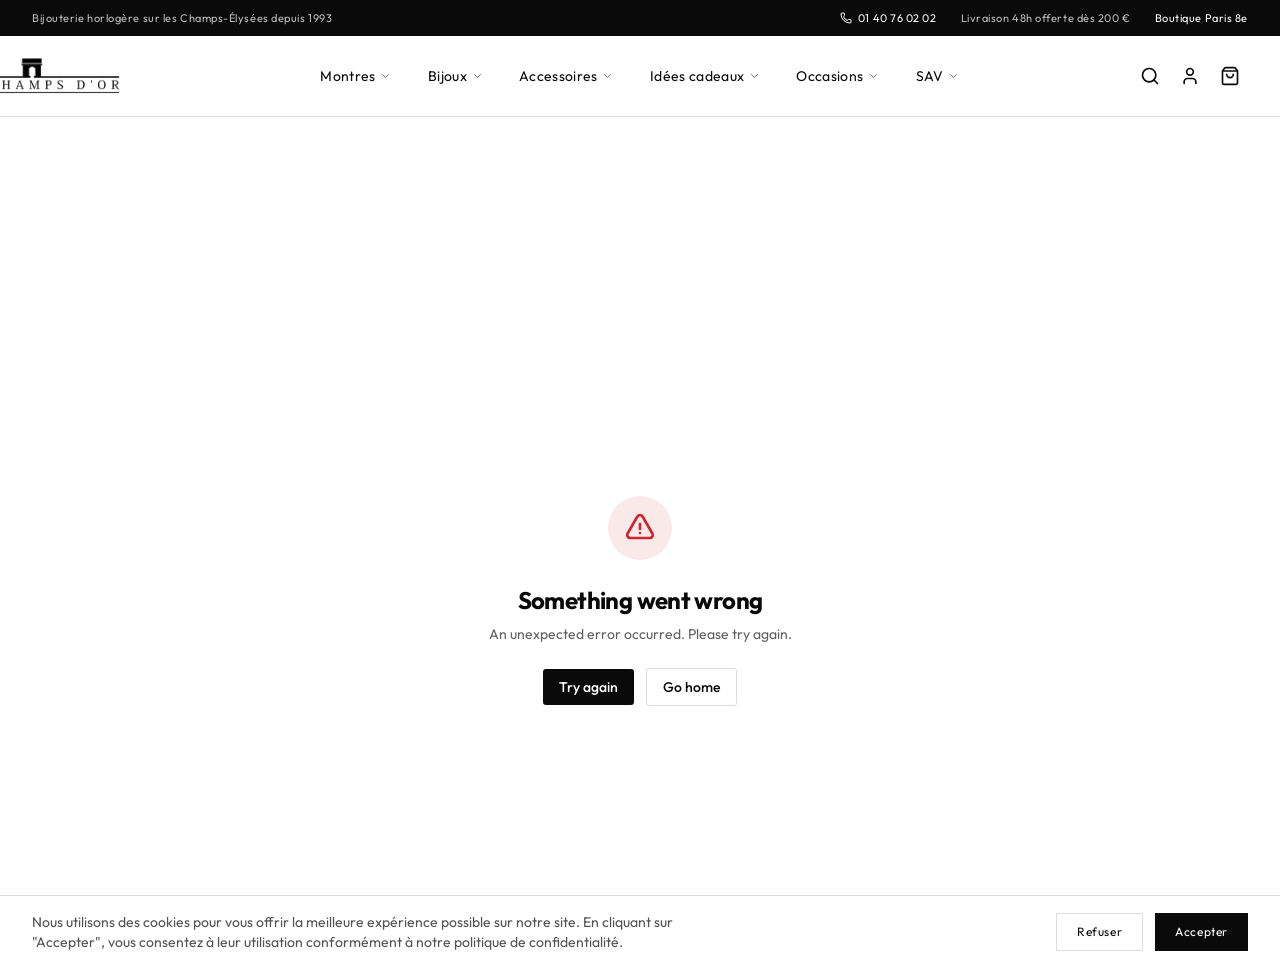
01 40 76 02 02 (874, 17)
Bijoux (458, 75)
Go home (692, 686)
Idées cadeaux (708, 75)
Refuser (1096, 931)
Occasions (840, 75)
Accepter (1201, 931)
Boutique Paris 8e (1198, 17)
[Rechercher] (1150, 76)
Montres (356, 75)
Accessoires (572, 75)
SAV (939, 75)
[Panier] (1230, 76)
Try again (586, 686)
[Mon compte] (1190, 76)
